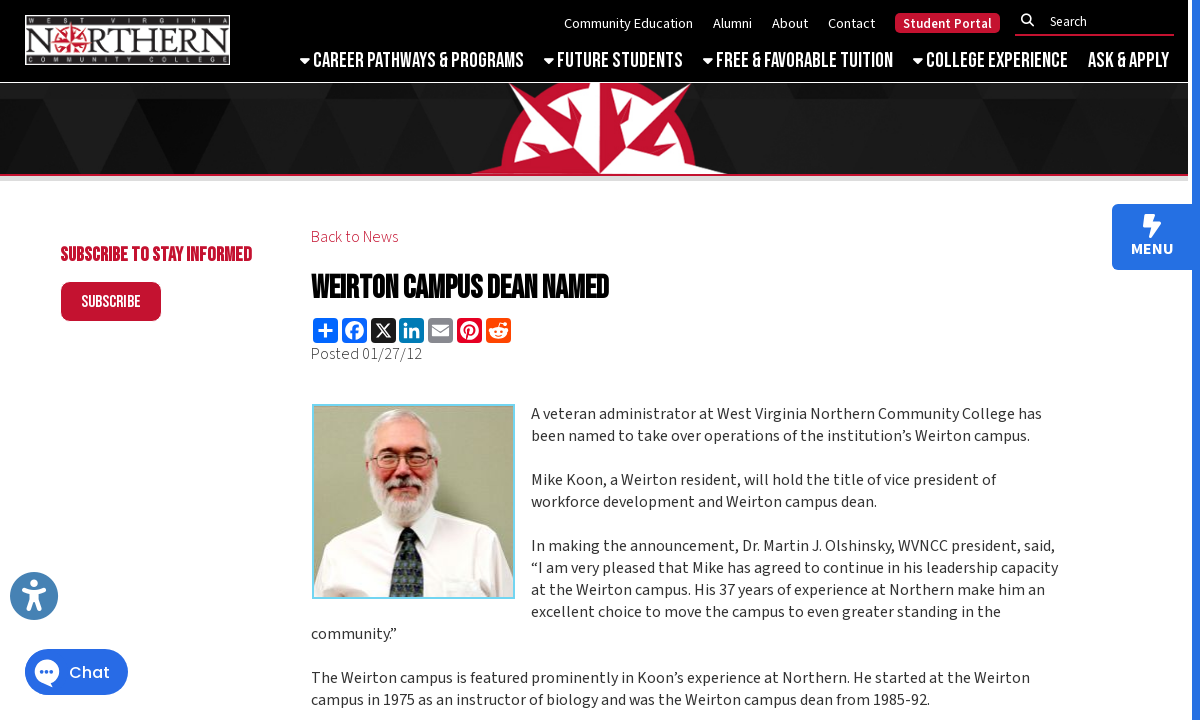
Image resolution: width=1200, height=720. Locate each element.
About (790, 23)
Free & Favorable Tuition (798, 60)
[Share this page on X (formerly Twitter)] (383, 330)
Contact (851, 23)
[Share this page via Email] (440, 330)
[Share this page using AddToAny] (325, 330)
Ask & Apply (1128, 60)
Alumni (732, 23)
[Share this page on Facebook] (354, 330)
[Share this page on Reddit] (498, 330)
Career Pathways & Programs (412, 60)
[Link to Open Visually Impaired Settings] (34, 596)
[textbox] (1100, 21)
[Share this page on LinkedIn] (411, 330)
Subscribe (111, 302)
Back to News (354, 237)
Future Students (613, 60)
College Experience (990, 60)
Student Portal (947, 24)
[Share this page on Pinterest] (469, 330)
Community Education (628, 23)
